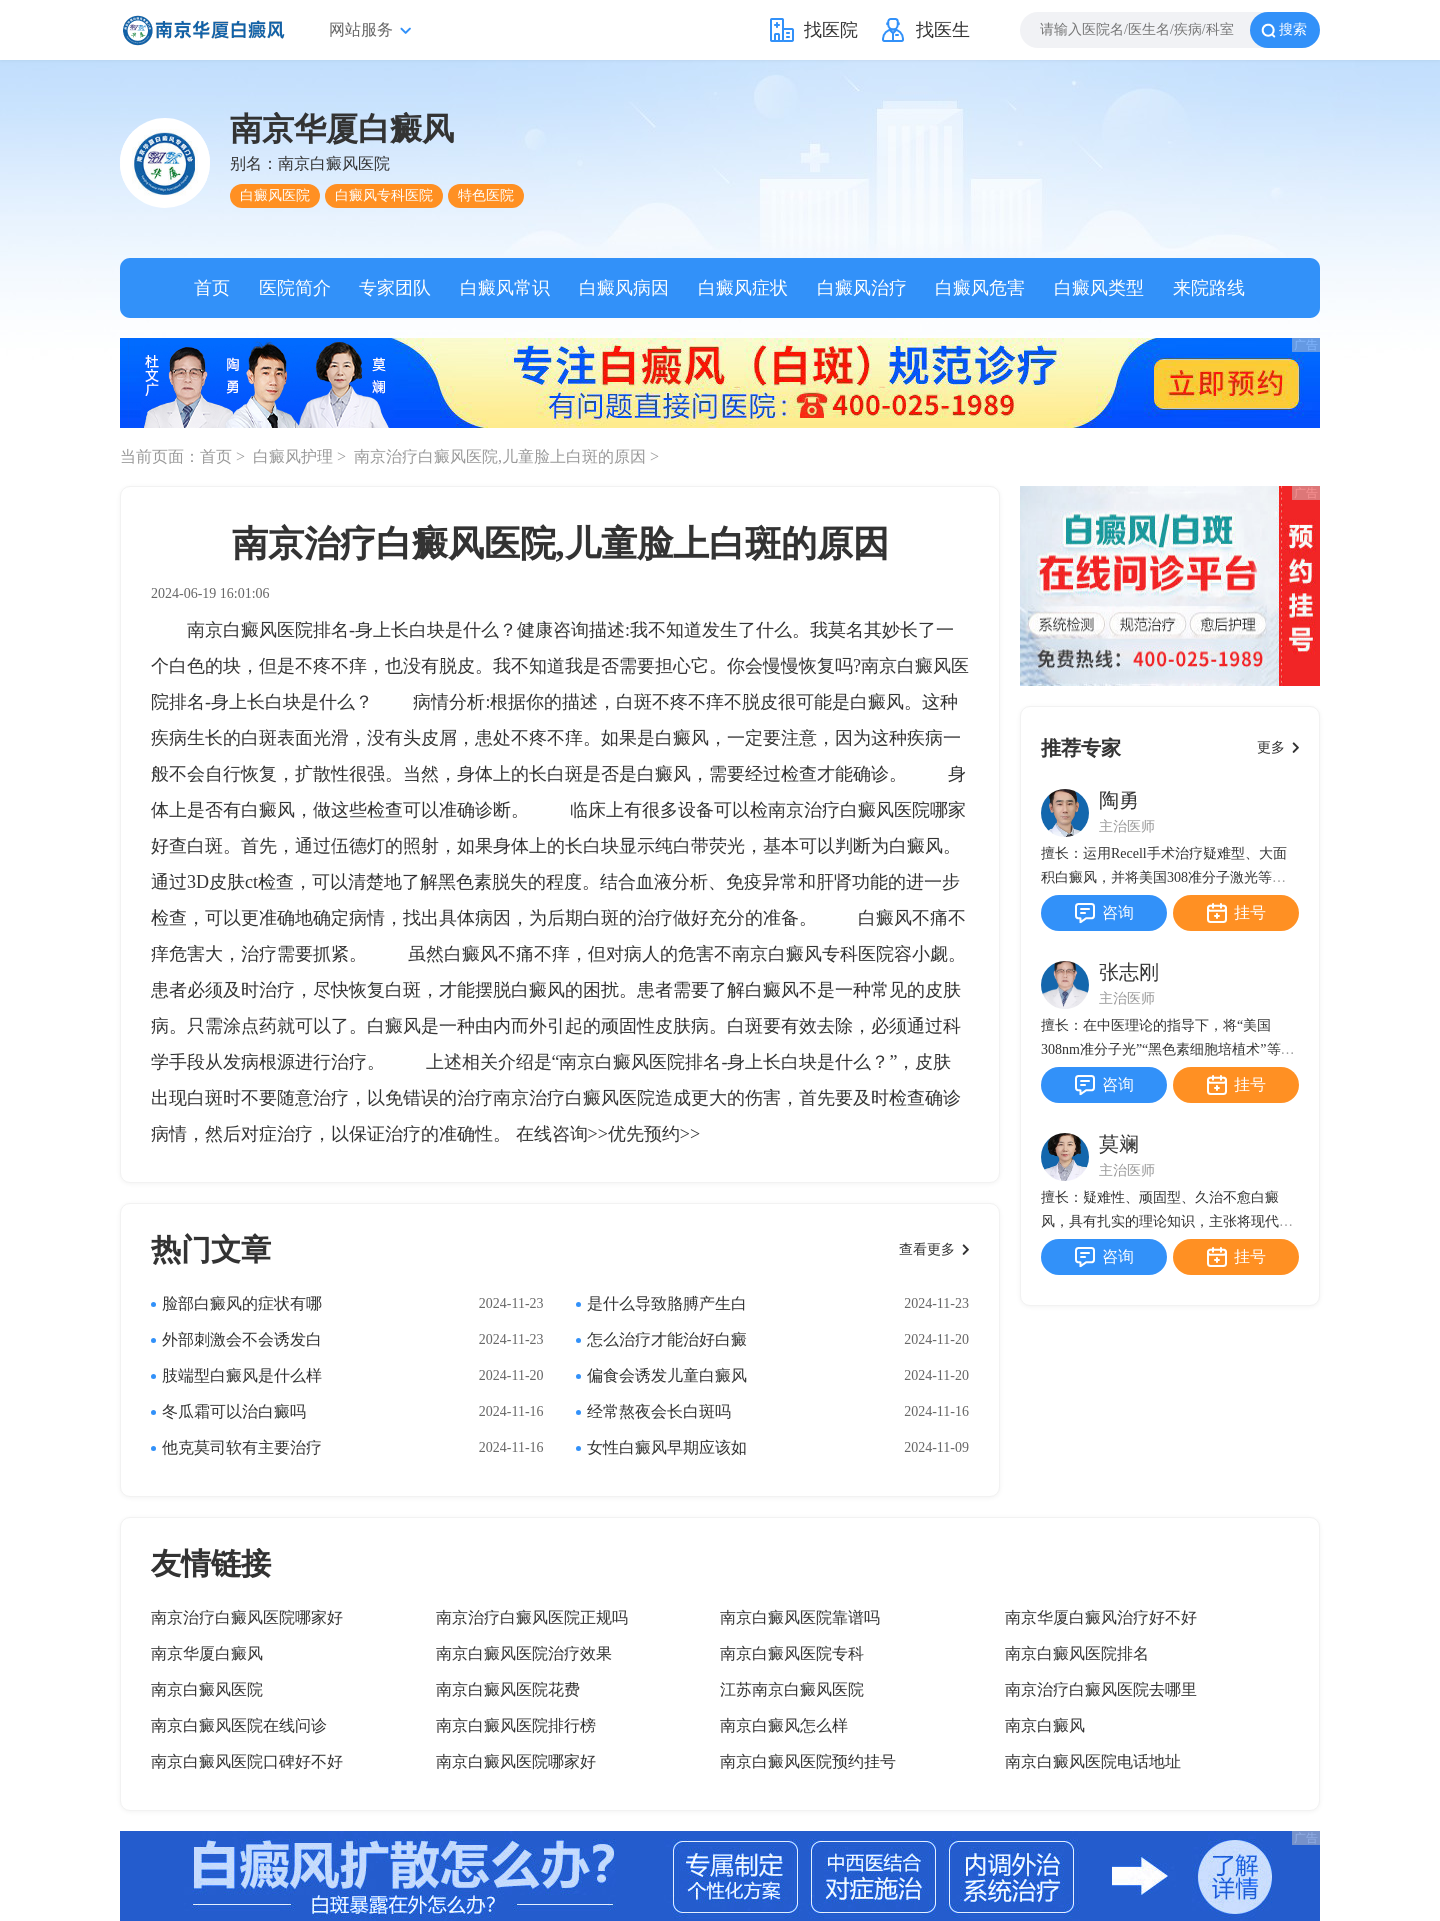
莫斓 (1119, 1144)
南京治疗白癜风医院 (574, 1098)
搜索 (1293, 29)
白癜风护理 (295, 456)
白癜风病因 (624, 288)
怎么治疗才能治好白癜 (667, 1339)
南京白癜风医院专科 (792, 1653)
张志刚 (1129, 972)
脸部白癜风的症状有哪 (242, 1303)
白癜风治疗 (862, 288)
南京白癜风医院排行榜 (516, 1725)
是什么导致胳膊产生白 (667, 1303)
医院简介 (295, 288)
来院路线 (1209, 288)
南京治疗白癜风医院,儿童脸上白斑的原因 (502, 456)
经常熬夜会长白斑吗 (659, 1411)
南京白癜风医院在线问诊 (239, 1725)
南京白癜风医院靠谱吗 (800, 1617)
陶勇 (1119, 800)
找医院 (831, 30)
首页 (212, 288)
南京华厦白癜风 (207, 1653)
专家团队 (395, 288)
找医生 (943, 30)
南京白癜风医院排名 (1077, 1653)
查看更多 (927, 1249)
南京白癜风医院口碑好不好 (247, 1761)
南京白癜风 (1045, 1725)
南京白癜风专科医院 (813, 954)
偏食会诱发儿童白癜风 (667, 1375)
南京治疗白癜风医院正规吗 (532, 1617)
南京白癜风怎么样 (784, 1725)
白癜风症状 (743, 288)
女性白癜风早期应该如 (667, 1447)
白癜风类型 (1099, 288)
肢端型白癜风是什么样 (242, 1375)
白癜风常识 (505, 288)
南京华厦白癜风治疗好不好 (1101, 1617)
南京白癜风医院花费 (508, 1689)
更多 (1271, 747)
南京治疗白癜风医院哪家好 (247, 1617)
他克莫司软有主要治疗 (242, 1447)
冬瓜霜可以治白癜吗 (234, 1411)
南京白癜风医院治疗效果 (524, 1653)
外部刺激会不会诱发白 (242, 1339)
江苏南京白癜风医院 (792, 1689)
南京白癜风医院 (207, 1689)
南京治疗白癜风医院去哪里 (1101, 1689)
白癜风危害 (980, 288)
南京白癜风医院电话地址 (1093, 1761)
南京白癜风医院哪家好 (516, 1761)
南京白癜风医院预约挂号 (808, 1761)
